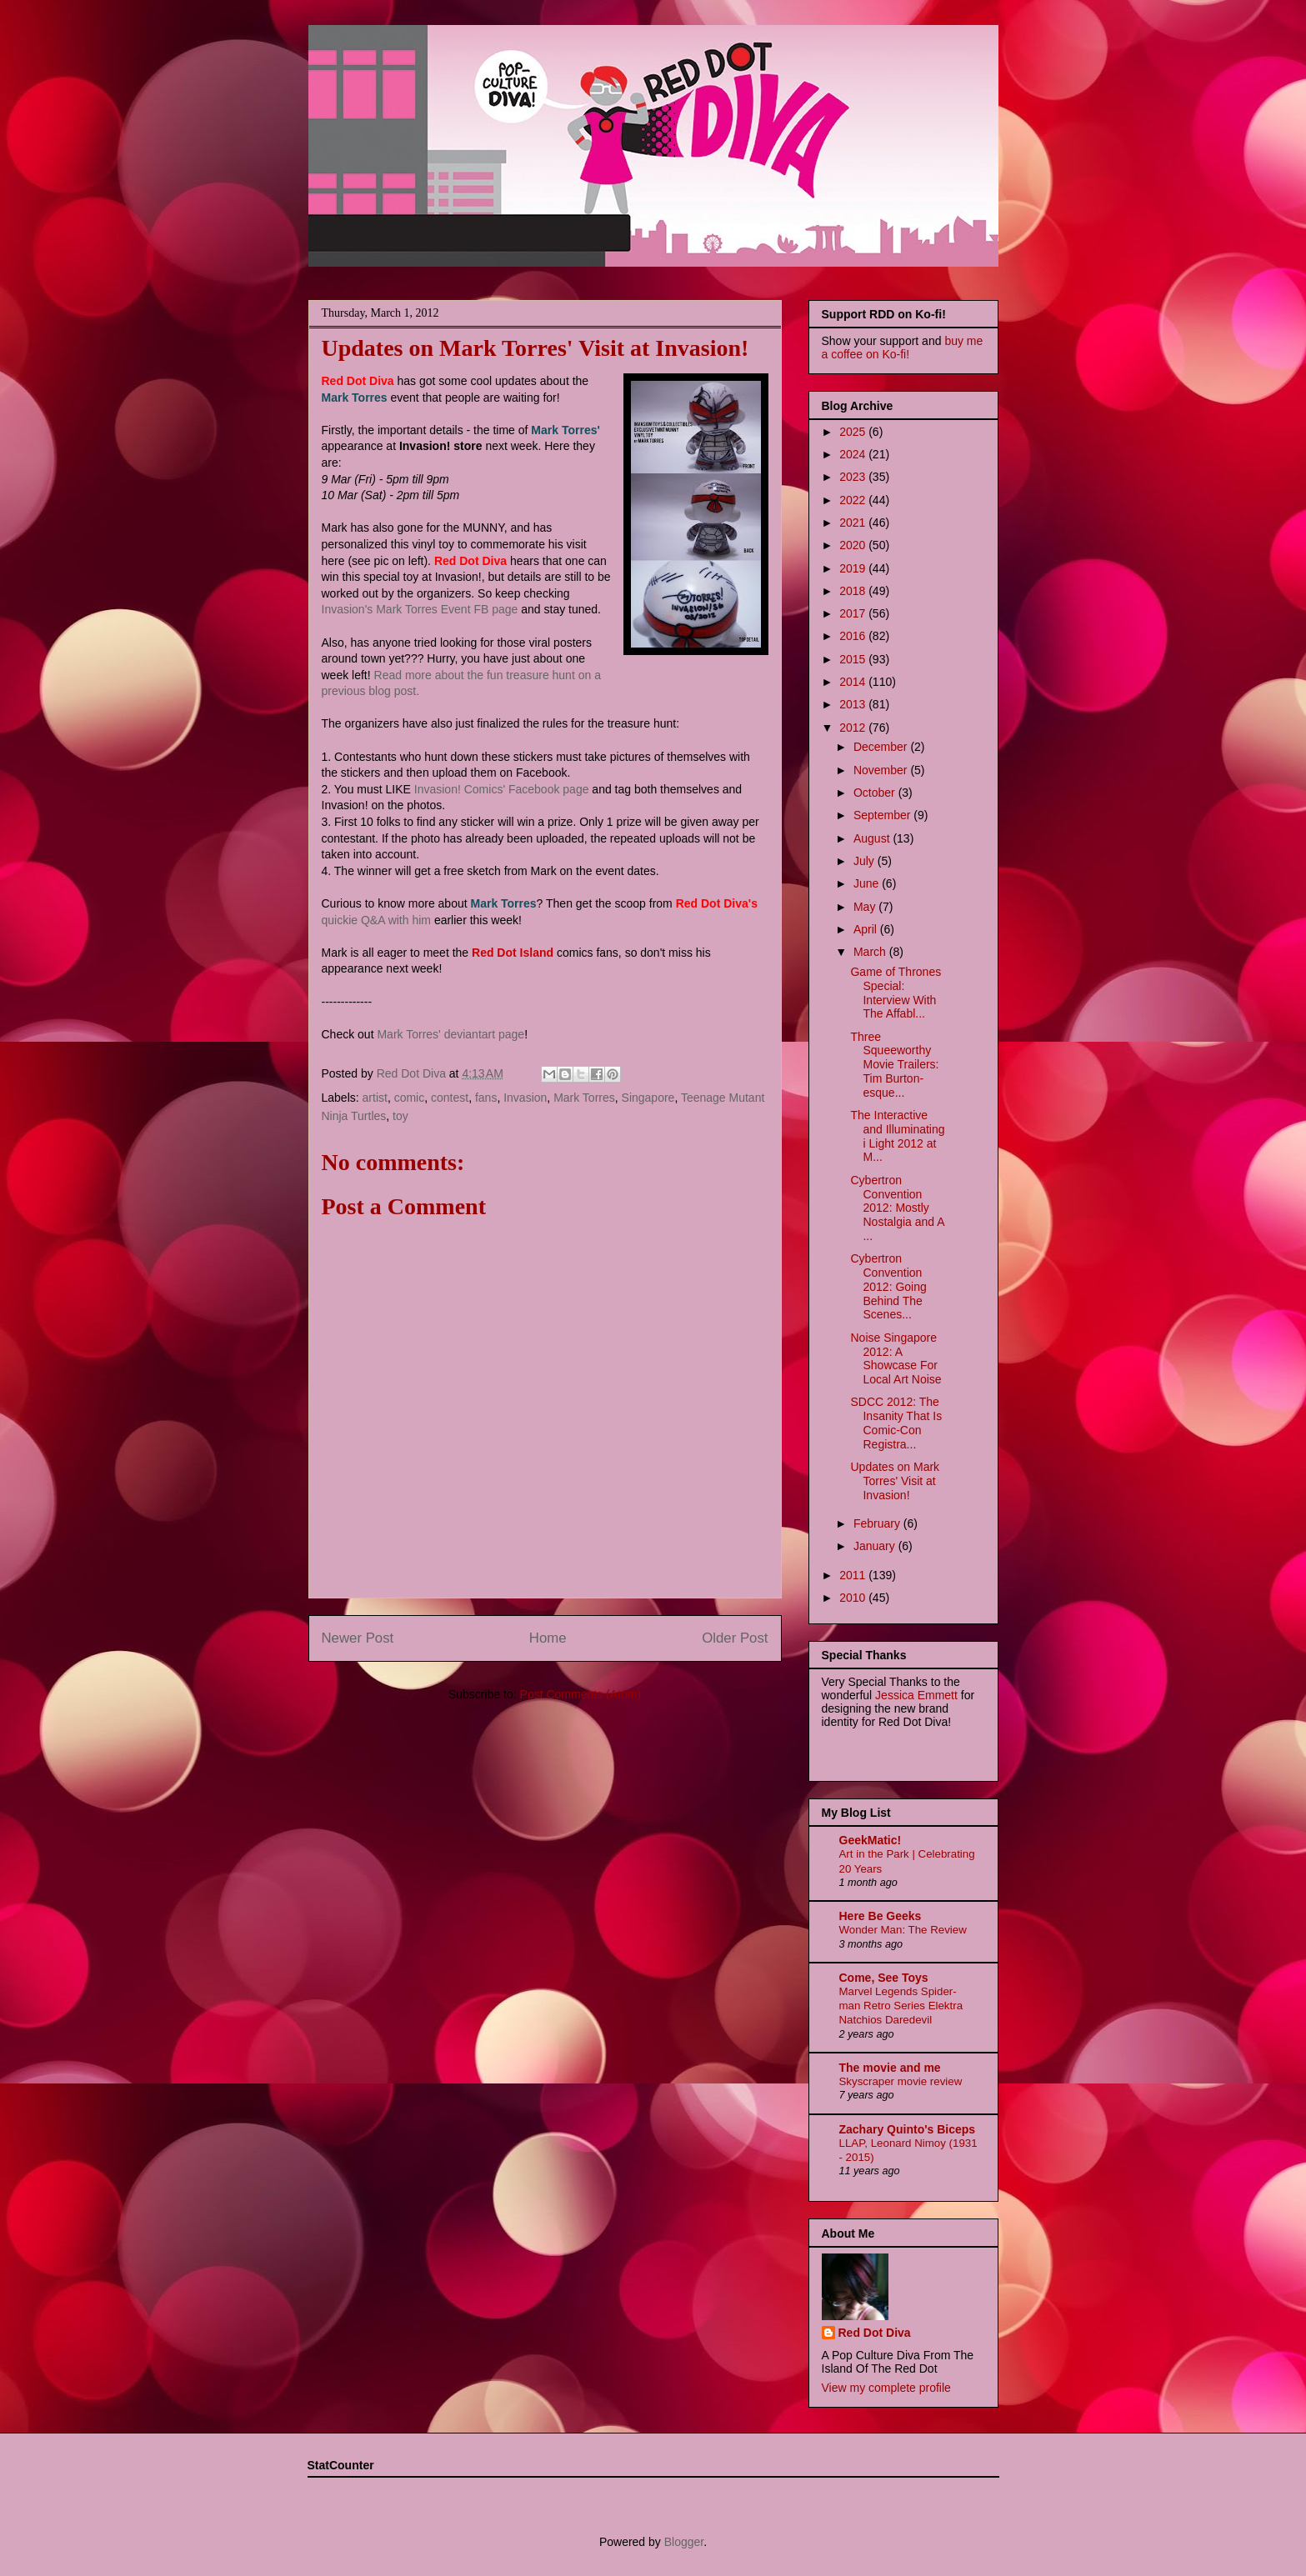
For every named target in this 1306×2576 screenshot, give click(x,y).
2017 (853, 613)
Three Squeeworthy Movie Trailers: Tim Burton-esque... (894, 1064)
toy (400, 1116)
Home (548, 1638)
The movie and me (890, 2067)
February (878, 1523)
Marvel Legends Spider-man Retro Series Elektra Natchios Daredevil (901, 2006)
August (873, 838)
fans (486, 1097)
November (881, 770)
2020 (853, 545)
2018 (853, 591)
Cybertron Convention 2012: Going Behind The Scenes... (888, 1286)
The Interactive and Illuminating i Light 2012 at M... (897, 1135)
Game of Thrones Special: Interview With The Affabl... (895, 992)
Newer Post (358, 1638)
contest (449, 1097)
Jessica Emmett (916, 1695)
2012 (853, 727)
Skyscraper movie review (901, 2081)
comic (409, 1097)
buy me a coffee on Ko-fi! (902, 347)
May (865, 906)
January (875, 1546)
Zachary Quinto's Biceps (907, 2129)
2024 (853, 454)
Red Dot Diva (874, 2332)
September (883, 815)
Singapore (648, 1097)
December (881, 746)
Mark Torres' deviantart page (450, 1034)
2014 (853, 681)
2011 (853, 1575)
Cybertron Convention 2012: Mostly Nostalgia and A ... (896, 1208)
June (867, 883)
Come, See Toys (883, 1977)
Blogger (683, 2541)
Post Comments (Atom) (580, 1694)
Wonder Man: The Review (903, 1929)
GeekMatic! (870, 1840)
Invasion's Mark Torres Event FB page (420, 609)
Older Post (735, 1638)
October (875, 792)
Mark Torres (584, 1097)
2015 (853, 659)
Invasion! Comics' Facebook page (501, 789)
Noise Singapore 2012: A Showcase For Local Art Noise (895, 1358)
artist (375, 1097)
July (865, 861)
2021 (853, 522)
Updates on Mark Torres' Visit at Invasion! (894, 1481)
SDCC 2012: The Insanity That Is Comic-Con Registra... (896, 1422)
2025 (853, 431)
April (866, 929)
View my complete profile (886, 2387)
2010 (853, 1597)
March (871, 951)
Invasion (525, 1097)
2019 (853, 568)
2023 (853, 476)
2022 (853, 500)
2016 (853, 636)
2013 (853, 704)
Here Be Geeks (880, 1916)
